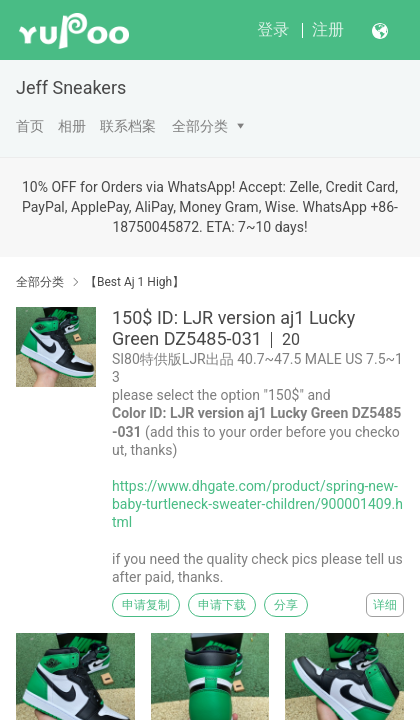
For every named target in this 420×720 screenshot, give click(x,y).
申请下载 (222, 605)
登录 (273, 29)
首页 (30, 126)
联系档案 (128, 126)
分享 (286, 605)
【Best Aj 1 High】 (134, 282)
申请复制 (146, 605)
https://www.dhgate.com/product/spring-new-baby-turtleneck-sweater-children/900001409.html (257, 504)
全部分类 (200, 126)
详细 (385, 605)
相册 (72, 126)
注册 (328, 29)
